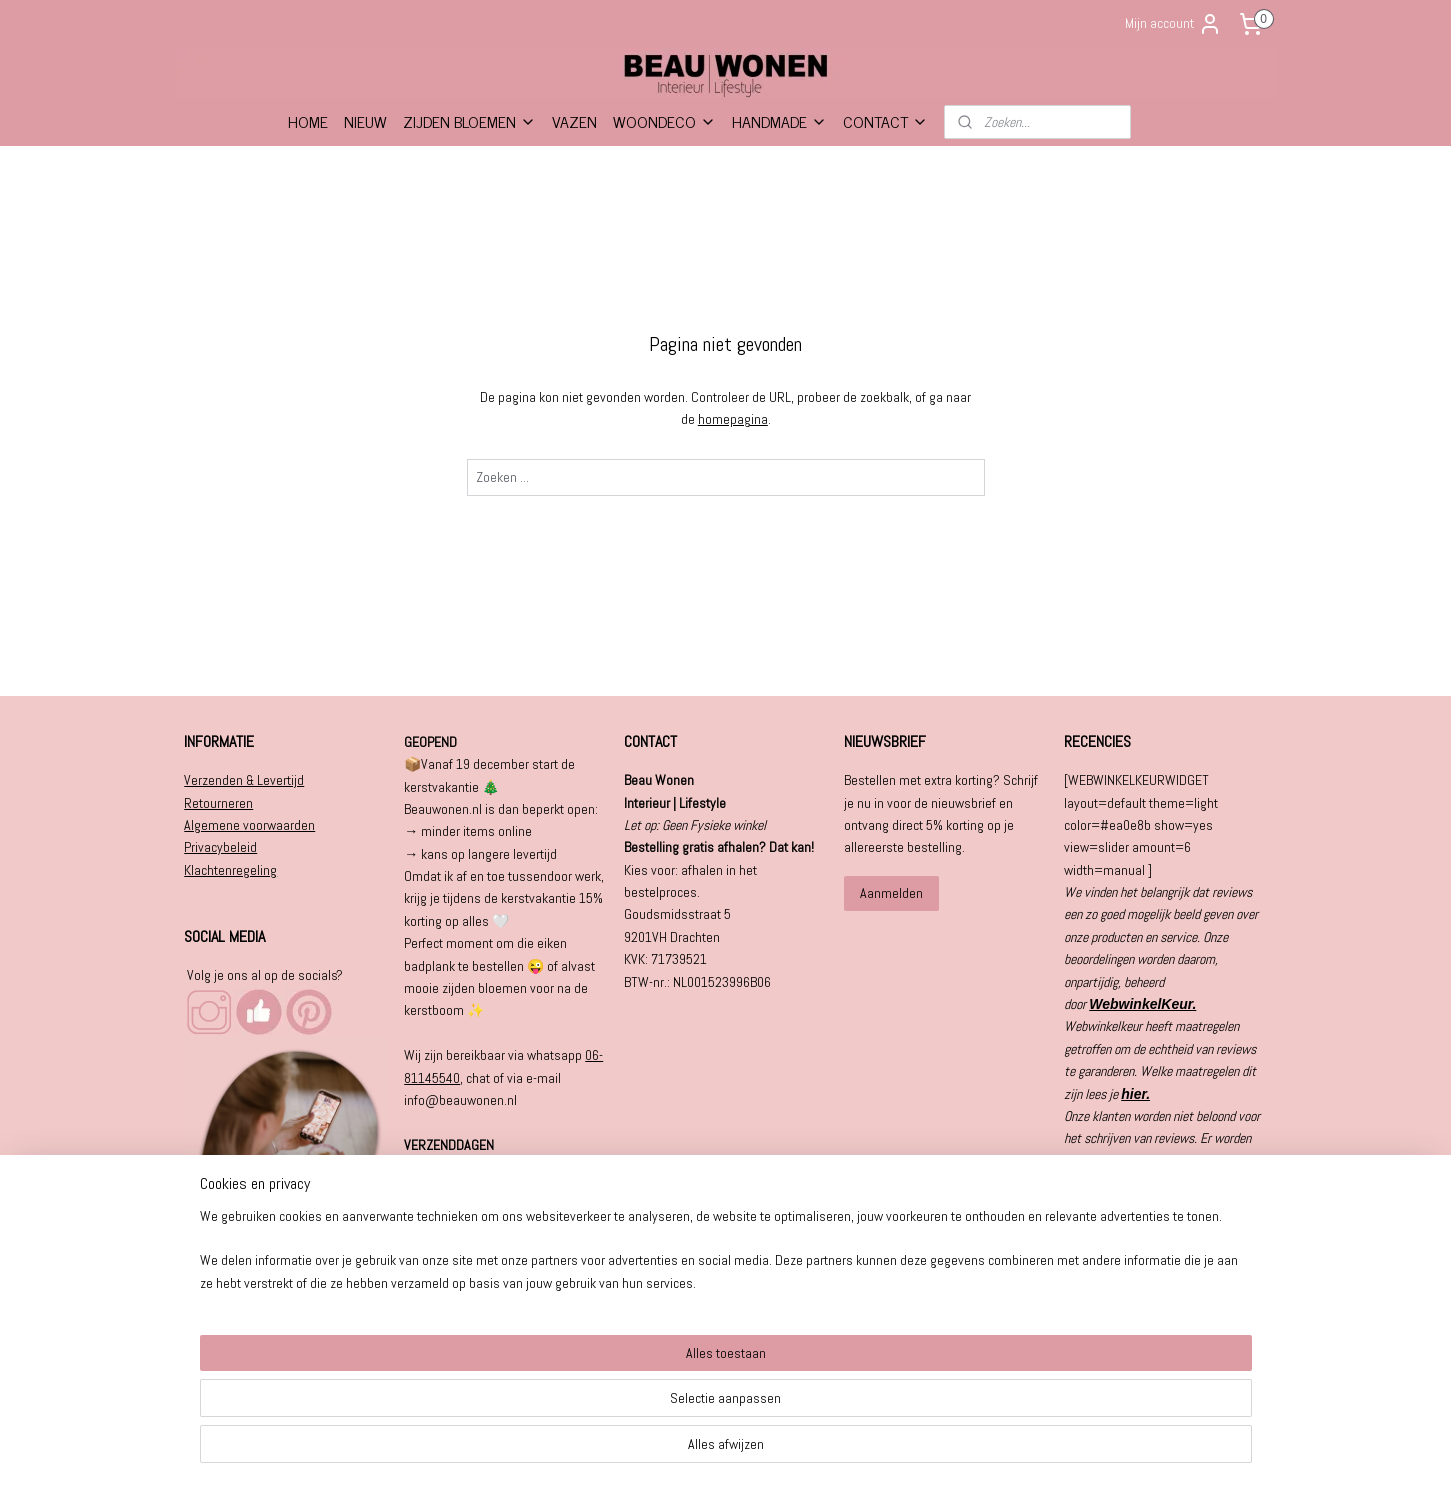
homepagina (732, 419)
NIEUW (365, 121)
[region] (594, 1419)
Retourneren (218, 803)
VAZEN (574, 121)
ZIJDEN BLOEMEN (469, 121)
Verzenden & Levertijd (244, 780)
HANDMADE (779, 121)
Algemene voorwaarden (249, 825)
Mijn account (1173, 24)
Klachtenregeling (230, 870)
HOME (308, 121)
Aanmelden (891, 893)
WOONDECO (664, 121)
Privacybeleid (220, 847)
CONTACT (885, 121)
